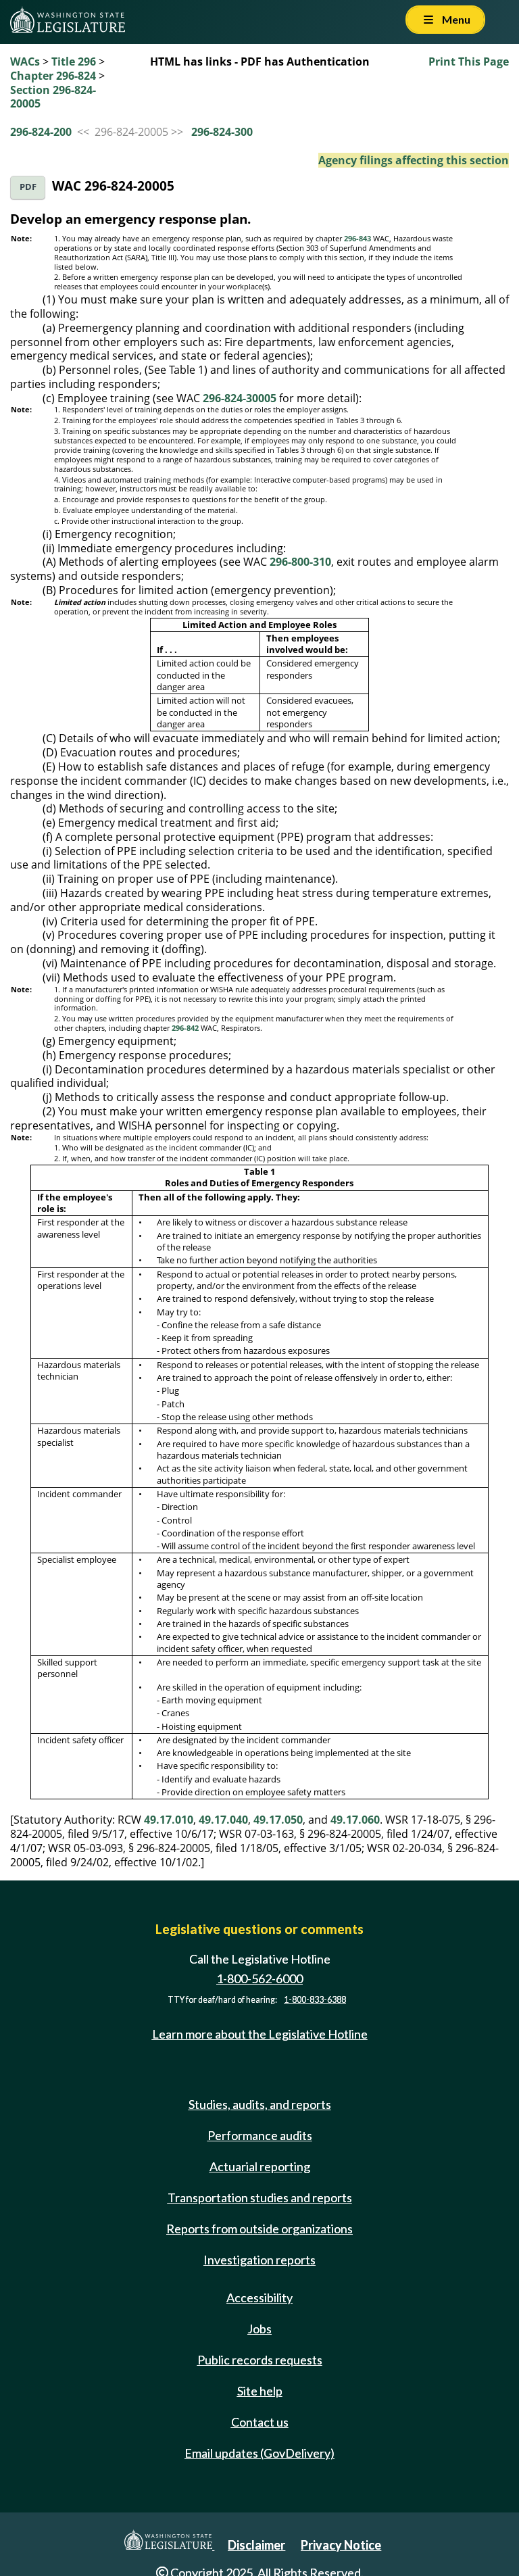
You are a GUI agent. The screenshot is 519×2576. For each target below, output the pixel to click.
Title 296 (73, 61)
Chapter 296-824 (53, 75)
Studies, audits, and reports (260, 2104)
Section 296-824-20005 (53, 97)
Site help (259, 2390)
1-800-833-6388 (315, 2000)
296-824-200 (41, 131)
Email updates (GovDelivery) (259, 2453)
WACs (25, 61)
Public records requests (259, 2359)
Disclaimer (256, 2544)
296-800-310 (300, 561)
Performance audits (259, 2135)
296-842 (185, 1028)
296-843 (357, 238)
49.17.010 (168, 1819)
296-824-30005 (239, 398)
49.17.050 (278, 1819)
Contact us (260, 2421)
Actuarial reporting (259, 2166)
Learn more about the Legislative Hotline (260, 2033)
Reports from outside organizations (259, 2228)
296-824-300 (222, 131)
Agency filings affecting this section (413, 160)
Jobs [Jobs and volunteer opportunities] (259, 2328)
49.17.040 (223, 1819)
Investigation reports (259, 2259)
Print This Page (468, 61)
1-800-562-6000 (259, 1978)
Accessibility (259, 2297)
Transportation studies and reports (260, 2197)
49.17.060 (355, 1819)
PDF (28, 187)
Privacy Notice (341, 2544)
